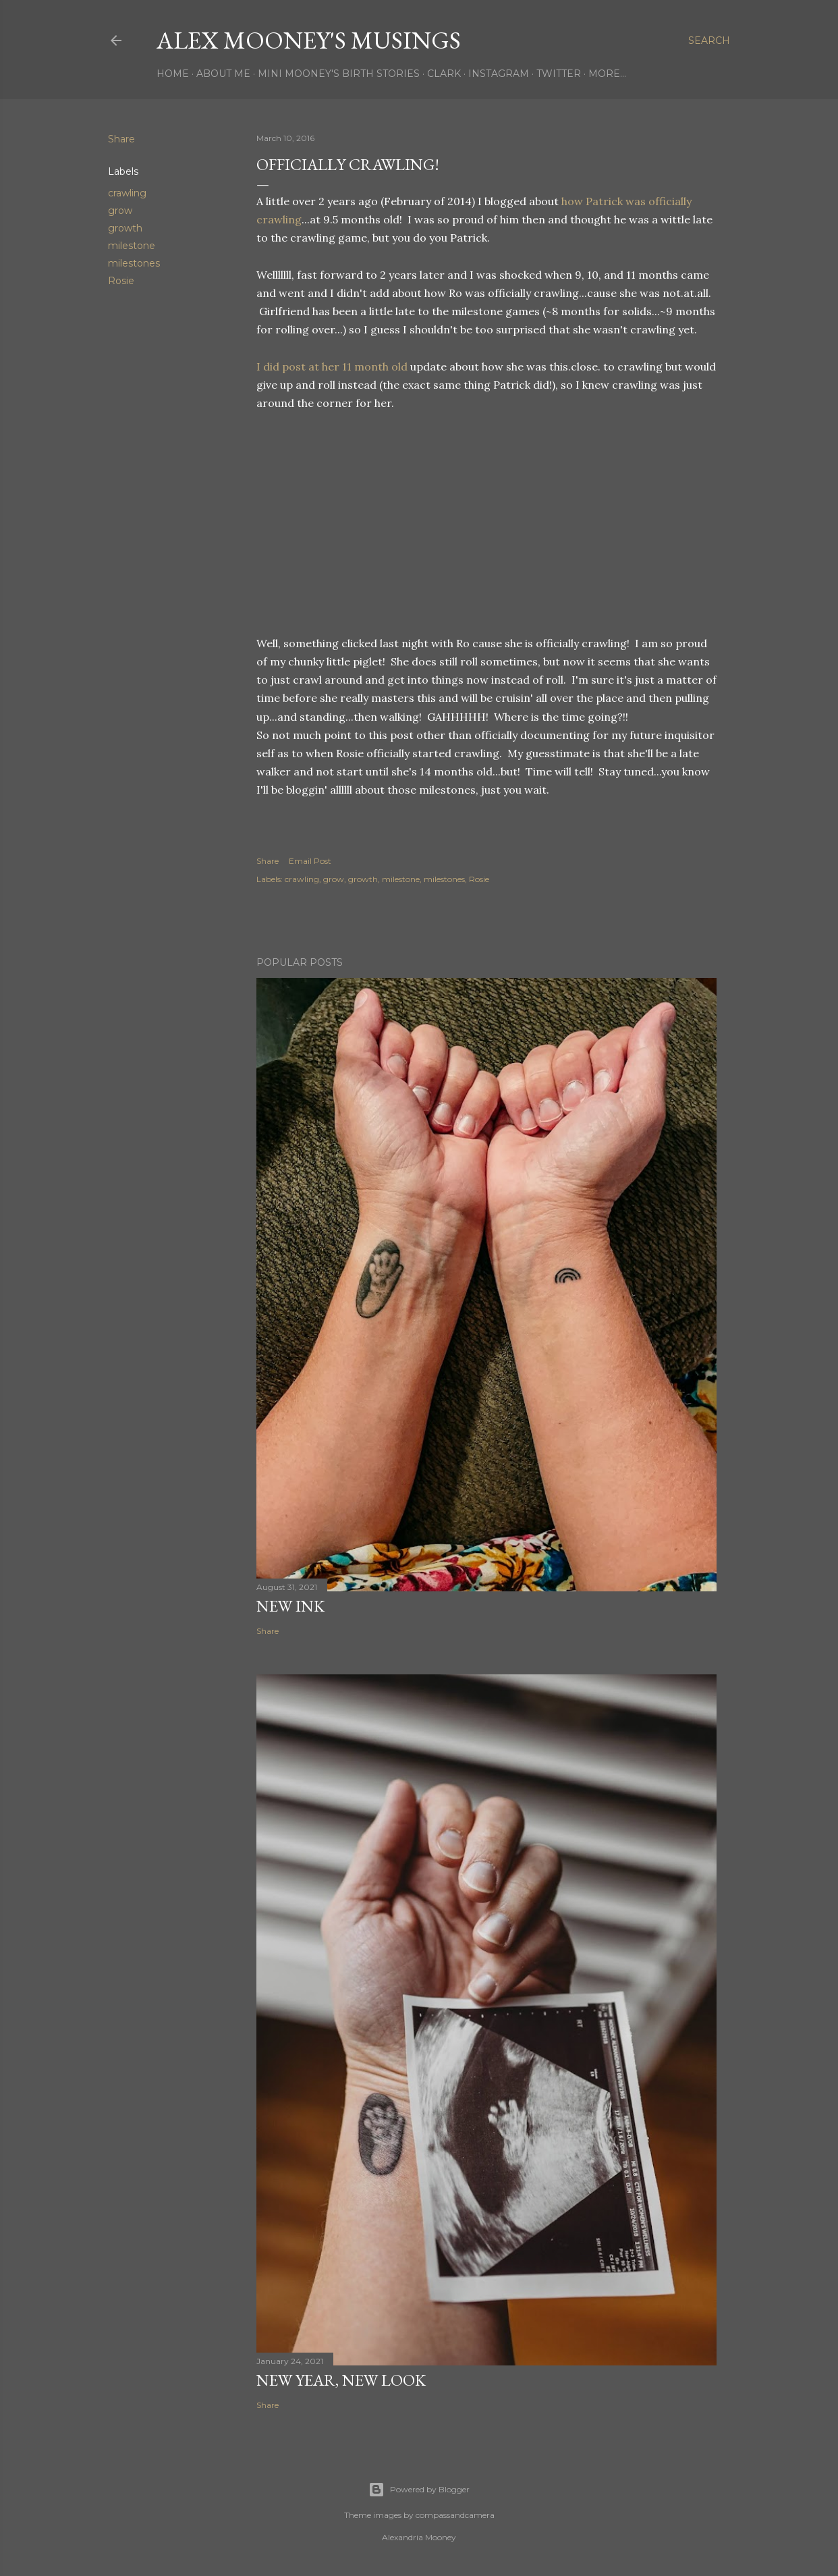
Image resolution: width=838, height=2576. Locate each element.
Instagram (498, 73)
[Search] (709, 40)
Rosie (121, 281)
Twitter (558, 73)
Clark (444, 73)
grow (120, 210)
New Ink (290, 1605)
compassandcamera (455, 2515)
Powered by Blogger (419, 2490)
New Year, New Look (341, 2379)
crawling (127, 193)
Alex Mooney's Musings (309, 40)
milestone (131, 246)
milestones (134, 263)
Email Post (310, 861)
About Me (223, 73)
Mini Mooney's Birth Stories (339, 73)
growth (125, 228)
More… (607, 73)
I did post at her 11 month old (332, 366)
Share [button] (121, 139)
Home (173, 73)
